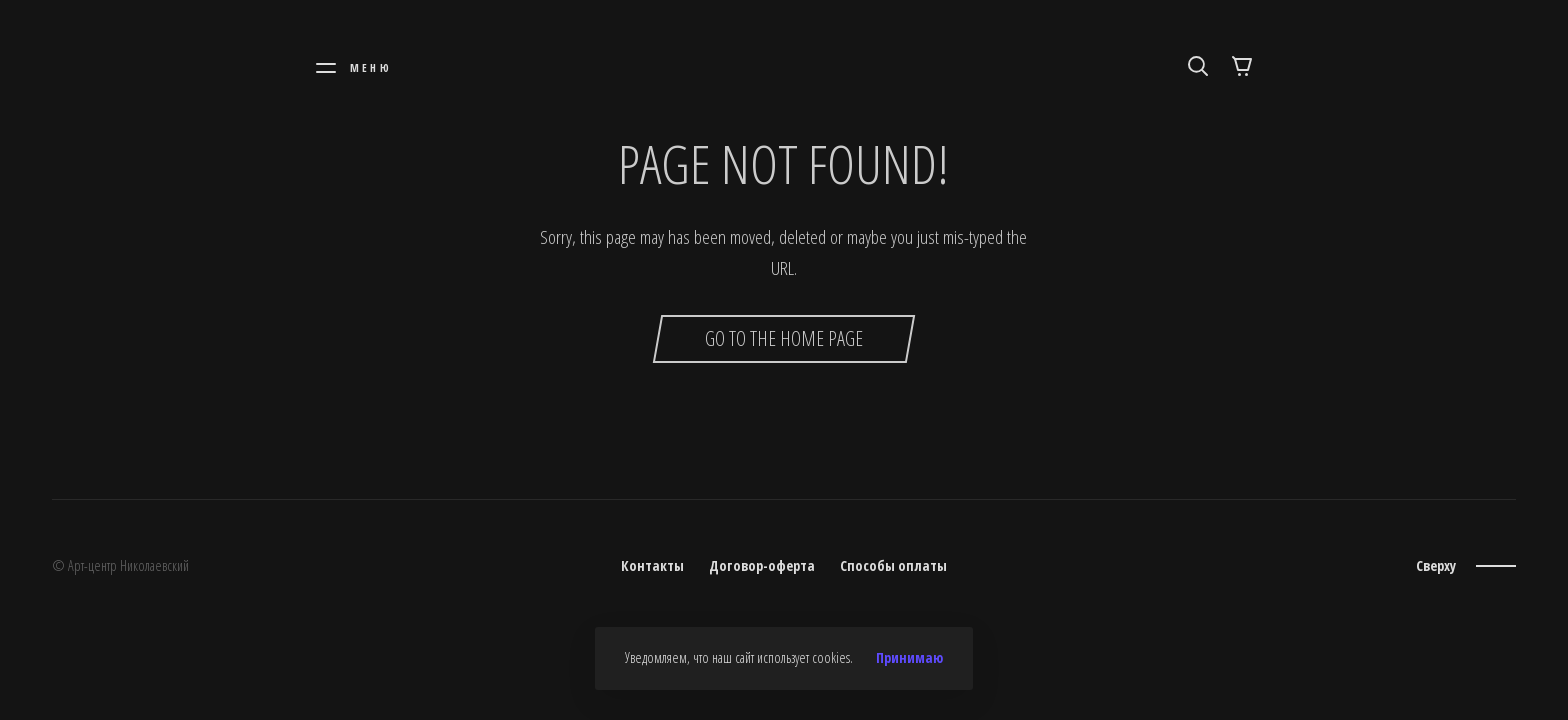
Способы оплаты (893, 565)
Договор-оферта (762, 565)
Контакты (652, 565)
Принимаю (909, 658)
